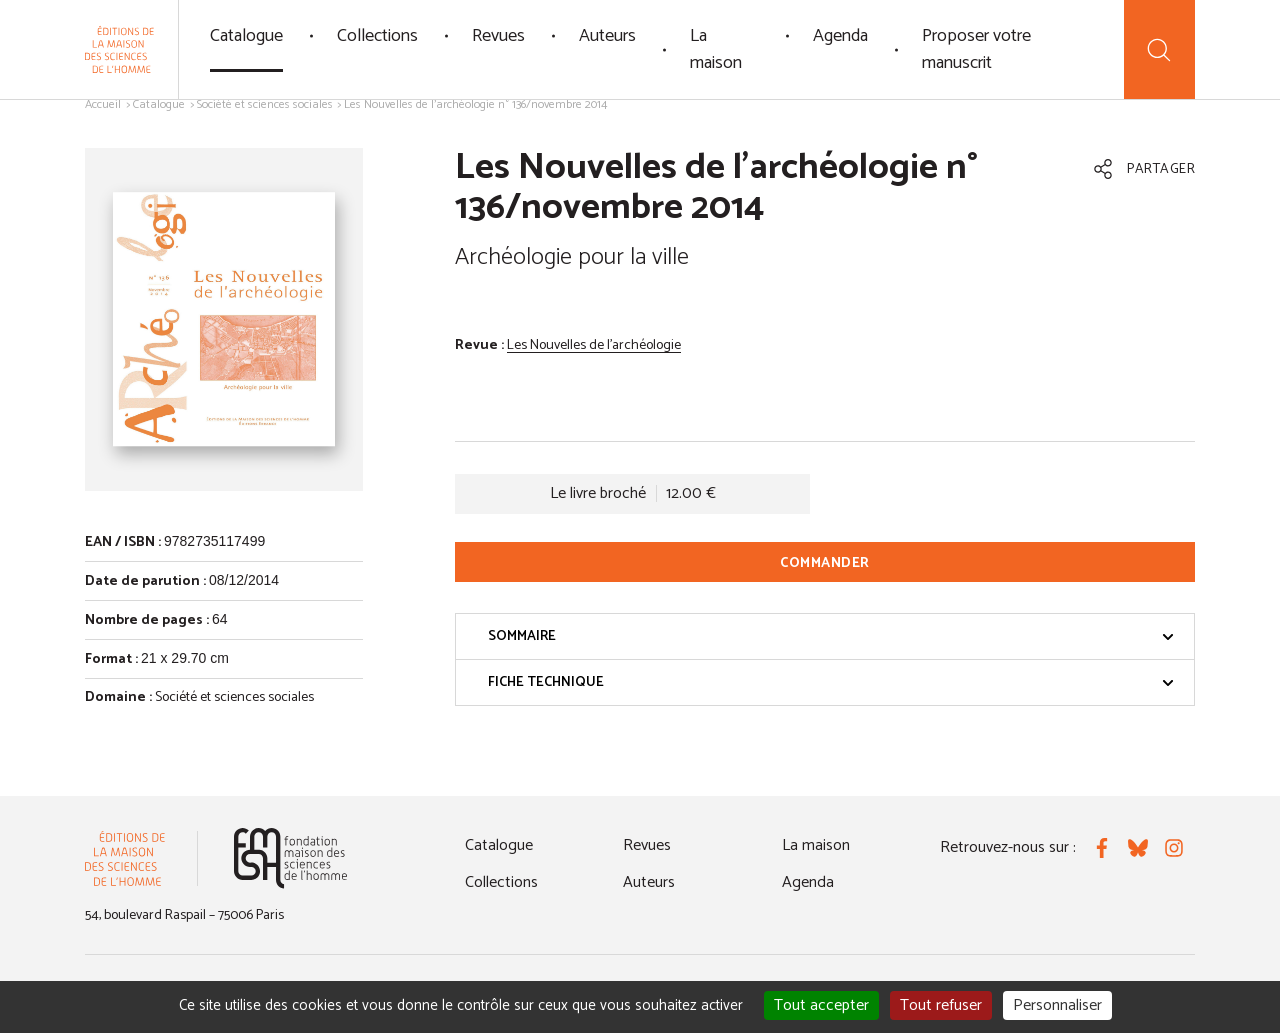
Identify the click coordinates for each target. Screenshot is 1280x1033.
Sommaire (831, 636)
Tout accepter (821, 1005)
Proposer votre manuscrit (976, 49)
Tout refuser (941, 1005)
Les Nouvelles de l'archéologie (594, 345)
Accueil (103, 104)
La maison (716, 49)
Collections (377, 36)
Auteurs (607, 36)
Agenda (840, 36)
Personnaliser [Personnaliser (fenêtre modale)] (1057, 1005)
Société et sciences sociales (265, 104)
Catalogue (246, 36)
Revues (498, 36)
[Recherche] (1159, 49)
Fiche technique (831, 682)
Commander (825, 563)
